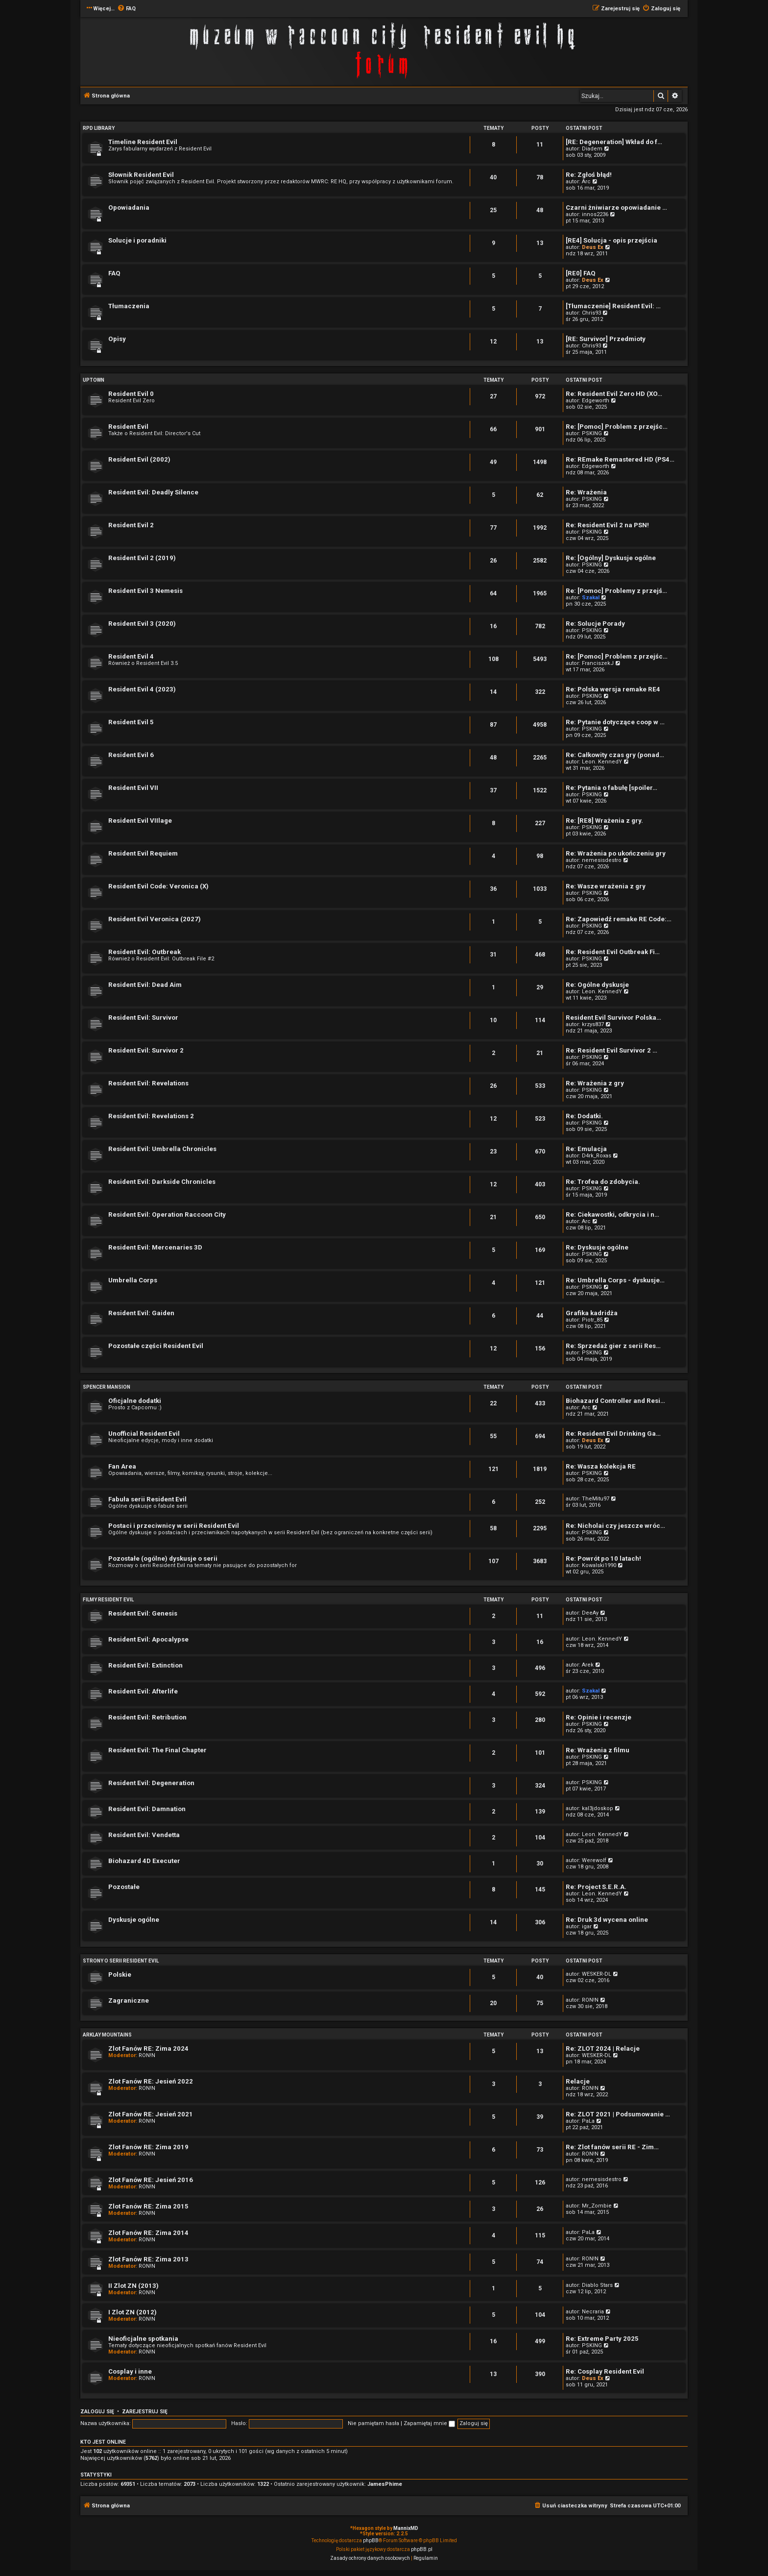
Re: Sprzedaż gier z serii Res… (613, 1345)
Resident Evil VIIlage (140, 820)
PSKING (592, 433)
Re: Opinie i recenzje (598, 1717)
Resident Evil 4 (131, 656)
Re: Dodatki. (584, 1116)
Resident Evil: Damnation (147, 1809)
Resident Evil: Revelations (148, 1083)
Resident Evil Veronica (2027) (154, 919)
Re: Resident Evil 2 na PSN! (607, 525)
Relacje (578, 2081)
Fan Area (122, 1466)
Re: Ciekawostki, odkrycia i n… (612, 1214)
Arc (586, 181)
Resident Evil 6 (131, 755)
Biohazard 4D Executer (144, 1861)
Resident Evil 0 (131, 393)
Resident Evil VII (133, 787)
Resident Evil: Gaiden (141, 1313)
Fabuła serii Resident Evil (147, 1499)
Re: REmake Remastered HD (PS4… (620, 459)
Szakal (591, 597)
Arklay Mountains (107, 2034)
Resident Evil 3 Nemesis (145, 590)
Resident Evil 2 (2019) (142, 558)
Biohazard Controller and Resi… (615, 1400)
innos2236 (595, 214)
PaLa (588, 2121)
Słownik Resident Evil (141, 174)
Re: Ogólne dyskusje (597, 984)
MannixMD (405, 2528)
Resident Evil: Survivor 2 (146, 1050)
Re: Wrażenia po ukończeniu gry (616, 853)
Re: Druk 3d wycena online (607, 1919)
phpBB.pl (421, 2549)
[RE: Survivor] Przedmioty (606, 339)
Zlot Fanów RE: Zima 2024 (148, 2048)
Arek (588, 1665)
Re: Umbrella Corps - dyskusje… (615, 1280)
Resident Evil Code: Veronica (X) (158, 886)
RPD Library (99, 128)
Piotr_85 (592, 1320)
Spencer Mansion (106, 1387)
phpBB (371, 2540)
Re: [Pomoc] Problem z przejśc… (617, 426)
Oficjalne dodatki (134, 1400)
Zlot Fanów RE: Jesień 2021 (150, 2114)
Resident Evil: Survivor (143, 1017)
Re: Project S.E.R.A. (596, 1886)
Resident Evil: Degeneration (151, 1783)
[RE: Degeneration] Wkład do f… (614, 142)
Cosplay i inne (130, 2371)
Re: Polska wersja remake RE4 (613, 689)
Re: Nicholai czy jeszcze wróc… (615, 1525)
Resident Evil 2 (131, 525)
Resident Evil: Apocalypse (148, 1639)
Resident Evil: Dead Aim (145, 984)
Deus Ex (592, 247)
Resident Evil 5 (131, 722)
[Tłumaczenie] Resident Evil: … (613, 306)
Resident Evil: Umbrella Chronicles (162, 1149)
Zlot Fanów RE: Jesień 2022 (150, 2081)
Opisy (117, 339)
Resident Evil (128, 426)
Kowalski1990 (599, 1565)
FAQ (114, 273)
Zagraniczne (128, 2000)
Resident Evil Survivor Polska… (613, 1017)
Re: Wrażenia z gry (595, 1083)
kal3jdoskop (597, 1808)
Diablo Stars (597, 2285)
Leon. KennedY (602, 762)
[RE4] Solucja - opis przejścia (611, 240)
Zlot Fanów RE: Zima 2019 (148, 2147)
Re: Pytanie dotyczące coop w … (615, 722)
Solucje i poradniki (137, 240)
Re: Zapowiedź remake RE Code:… (619, 919)
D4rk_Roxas (596, 1156)
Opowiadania (128, 207)
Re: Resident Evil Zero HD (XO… (614, 393)
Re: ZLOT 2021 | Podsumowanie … (618, 2114)
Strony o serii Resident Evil (121, 1960)
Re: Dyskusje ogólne (597, 1247)
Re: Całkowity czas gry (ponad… (615, 755)
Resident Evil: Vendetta (144, 1835)
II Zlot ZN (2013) (133, 2285)
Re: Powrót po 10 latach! (603, 1558)
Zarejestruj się (145, 2411)
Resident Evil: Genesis (142, 1613)
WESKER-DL (596, 1974)
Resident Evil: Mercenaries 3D (155, 1247)
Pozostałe (124, 1886)
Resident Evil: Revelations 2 (151, 1116)
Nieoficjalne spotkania (143, 2338)
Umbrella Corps (132, 1280)
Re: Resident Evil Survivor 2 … (611, 1050)
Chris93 (591, 313)
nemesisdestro (602, 860)
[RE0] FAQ (581, 273)
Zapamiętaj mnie (429, 2423)
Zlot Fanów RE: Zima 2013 (148, 2259)
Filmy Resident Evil (108, 1599)
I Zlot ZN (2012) (132, 2312)
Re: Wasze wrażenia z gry (606, 886)
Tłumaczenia (128, 306)
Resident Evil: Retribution (147, 1717)
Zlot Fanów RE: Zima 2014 (148, 2232)
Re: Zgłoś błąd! (589, 174)
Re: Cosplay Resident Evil (605, 2371)
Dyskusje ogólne (133, 1919)
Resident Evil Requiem (143, 853)
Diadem (592, 149)
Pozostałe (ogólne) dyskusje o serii (162, 1558)
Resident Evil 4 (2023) (142, 689)
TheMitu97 (595, 1499)
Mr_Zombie (597, 2206)
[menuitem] (126, 9)
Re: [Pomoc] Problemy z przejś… (616, 590)
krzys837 (593, 1024)
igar (587, 1926)
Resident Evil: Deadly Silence (153, 492)
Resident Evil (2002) (139, 459)
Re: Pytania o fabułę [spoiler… (611, 787)
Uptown (93, 380)
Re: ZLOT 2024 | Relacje (603, 2048)
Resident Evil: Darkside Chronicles (162, 1181)
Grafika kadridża (592, 1313)
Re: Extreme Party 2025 (602, 2338)
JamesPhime (384, 2484)
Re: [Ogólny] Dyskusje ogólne (611, 558)
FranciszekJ (598, 663)
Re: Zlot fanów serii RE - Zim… (612, 2147)
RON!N (590, 2000)
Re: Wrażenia (586, 492)
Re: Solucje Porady (595, 623)
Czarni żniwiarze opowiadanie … (616, 207)
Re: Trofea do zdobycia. (603, 1181)
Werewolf (594, 1860)
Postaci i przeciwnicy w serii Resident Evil (173, 1525)
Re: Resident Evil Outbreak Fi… (613, 952)
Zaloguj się (97, 2411)
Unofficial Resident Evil (144, 1433)
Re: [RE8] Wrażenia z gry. (604, 820)
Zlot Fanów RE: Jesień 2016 (150, 2179)
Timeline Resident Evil (142, 142)
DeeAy (590, 1613)
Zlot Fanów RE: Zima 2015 (148, 2206)
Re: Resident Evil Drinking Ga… (613, 1433)
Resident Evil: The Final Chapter (157, 1750)
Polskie (119, 1974)
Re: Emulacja (586, 1149)
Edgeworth (595, 400)
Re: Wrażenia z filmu (597, 1750)
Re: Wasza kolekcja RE (601, 1466)
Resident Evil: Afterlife (143, 1691)
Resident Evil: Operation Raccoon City (167, 1214)
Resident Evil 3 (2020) (142, 623)
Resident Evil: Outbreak (144, 952)
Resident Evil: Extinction (145, 1665)
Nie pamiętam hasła (373, 2423)
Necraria (593, 2311)
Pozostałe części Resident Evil (155, 1345)
